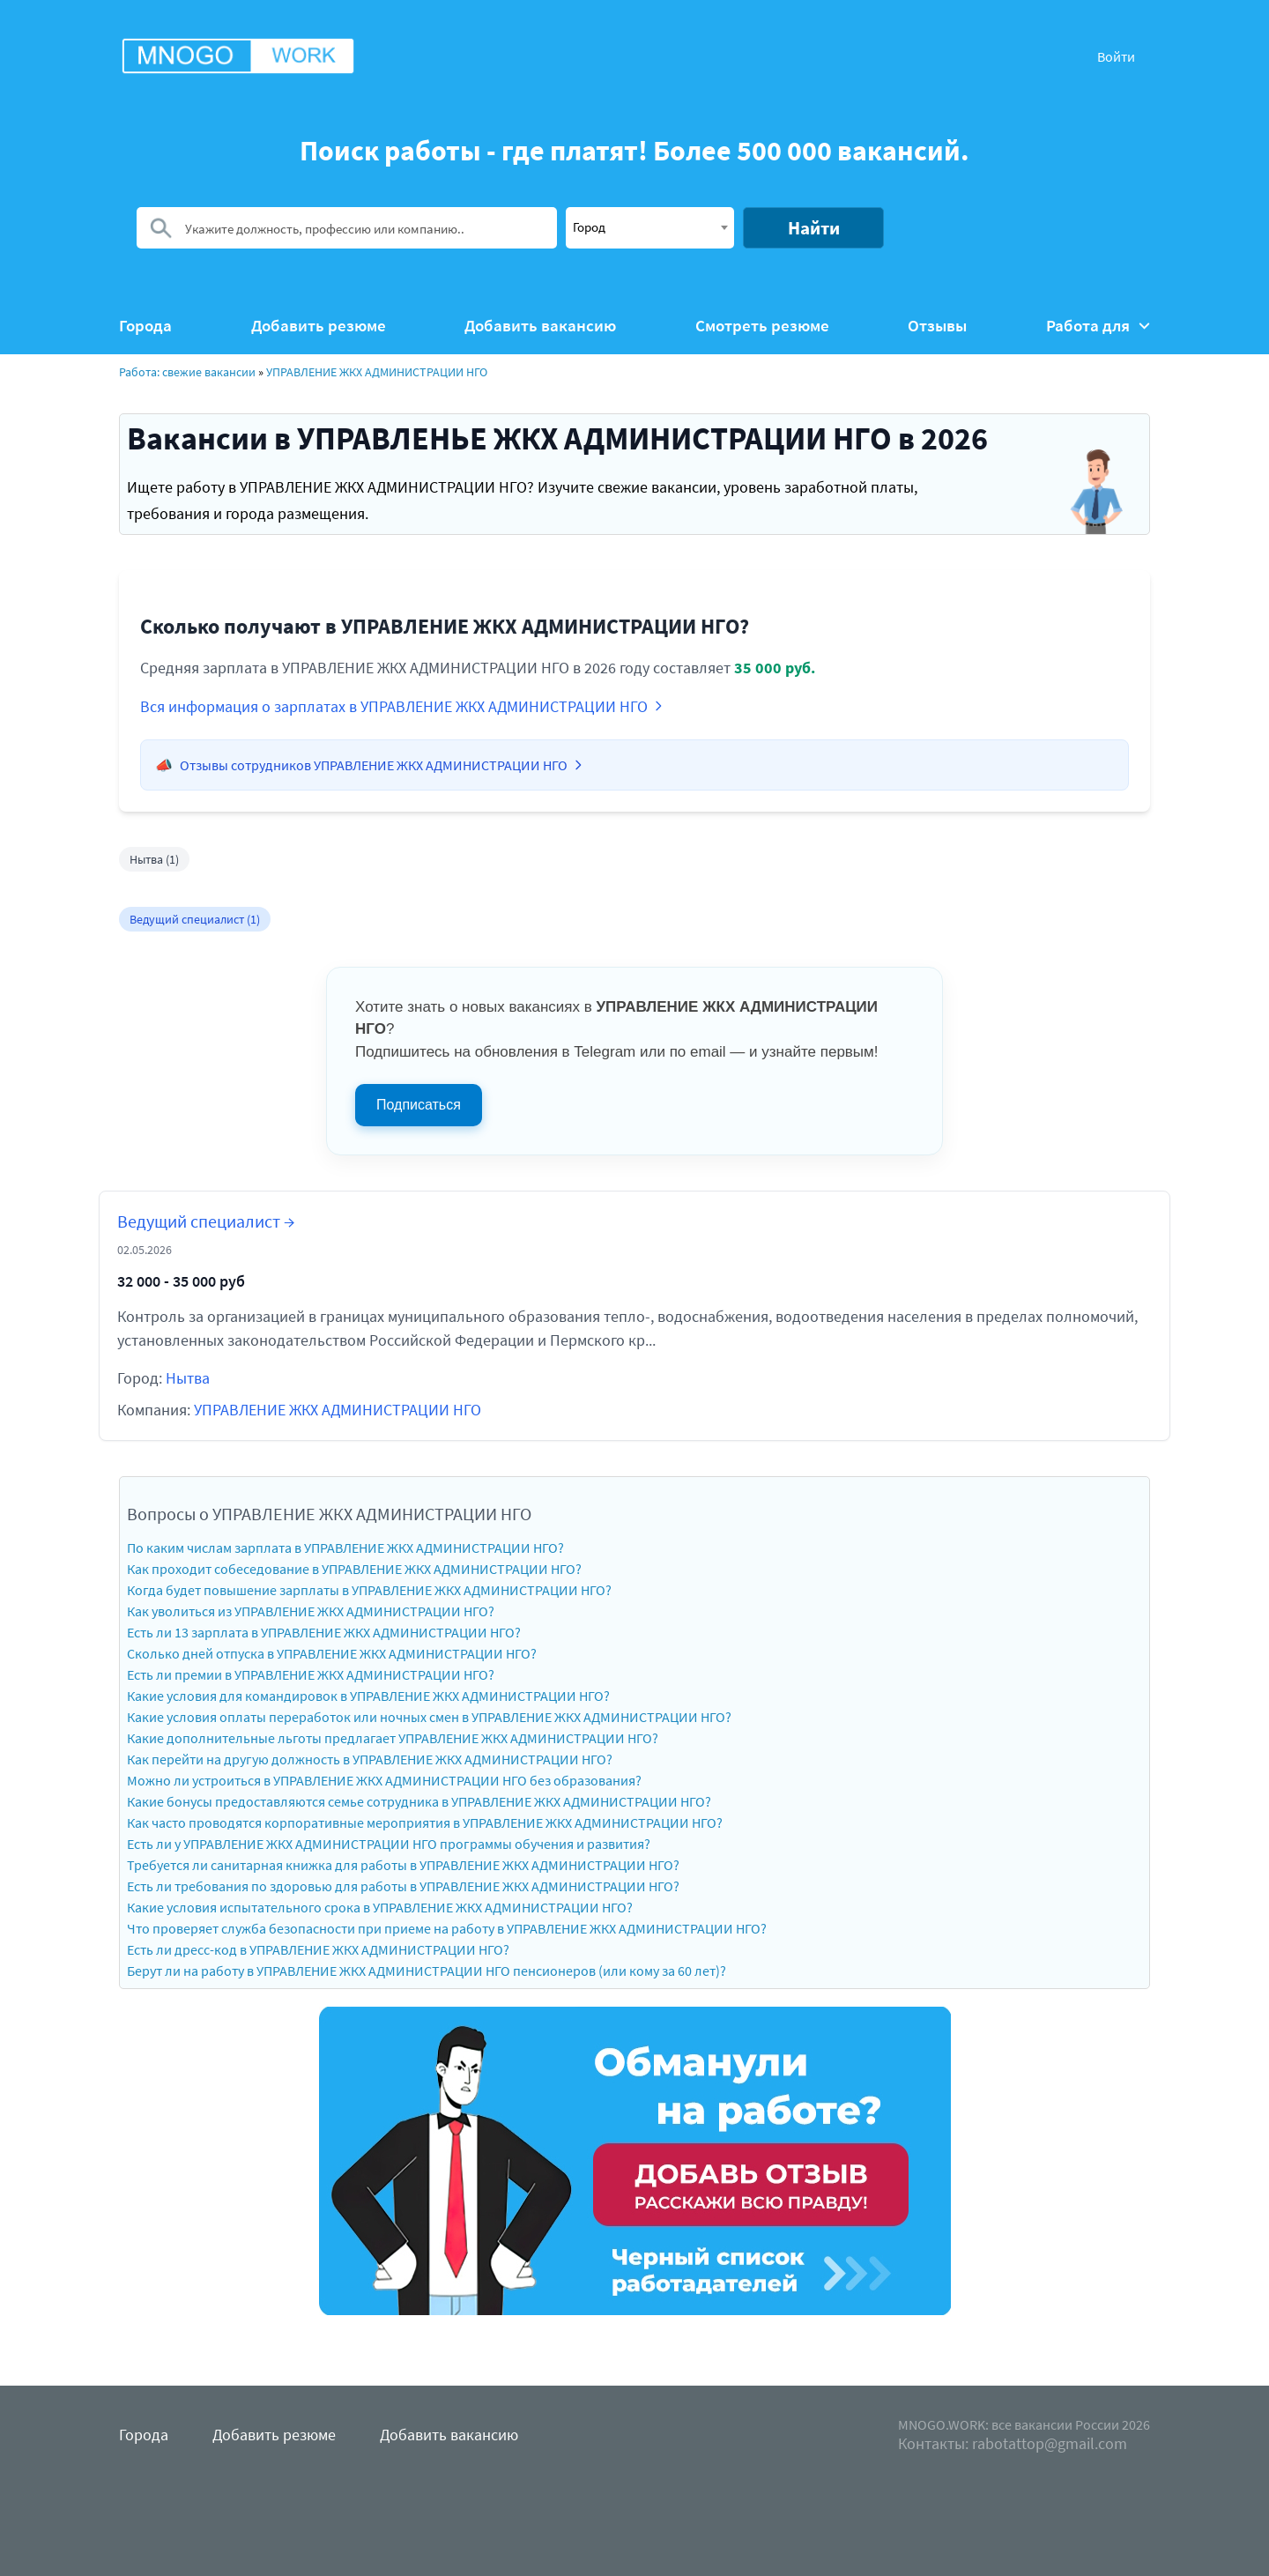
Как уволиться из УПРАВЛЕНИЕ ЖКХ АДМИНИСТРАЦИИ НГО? (310, 1611)
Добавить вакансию (540, 326)
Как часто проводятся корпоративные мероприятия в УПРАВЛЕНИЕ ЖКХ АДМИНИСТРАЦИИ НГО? (425, 1822)
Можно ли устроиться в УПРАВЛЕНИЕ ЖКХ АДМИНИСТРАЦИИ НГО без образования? (384, 1780)
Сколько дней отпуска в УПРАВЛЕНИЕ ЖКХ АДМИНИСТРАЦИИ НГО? (332, 1653)
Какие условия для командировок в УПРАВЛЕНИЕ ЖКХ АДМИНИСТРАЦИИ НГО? (368, 1695)
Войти (1116, 56)
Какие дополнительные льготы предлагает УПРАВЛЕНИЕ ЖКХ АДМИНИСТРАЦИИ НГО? (392, 1738)
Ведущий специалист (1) (195, 919)
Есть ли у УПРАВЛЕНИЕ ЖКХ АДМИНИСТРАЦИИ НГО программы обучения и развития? (388, 1843)
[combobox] (650, 228)
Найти (814, 228)
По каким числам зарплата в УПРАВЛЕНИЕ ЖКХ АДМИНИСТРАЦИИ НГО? (345, 1547)
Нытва (188, 1378)
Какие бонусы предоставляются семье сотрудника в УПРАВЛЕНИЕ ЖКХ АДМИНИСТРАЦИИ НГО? (419, 1801)
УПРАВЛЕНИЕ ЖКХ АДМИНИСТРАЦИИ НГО (376, 372)
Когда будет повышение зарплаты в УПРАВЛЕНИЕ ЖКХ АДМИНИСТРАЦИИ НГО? (369, 1590)
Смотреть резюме (762, 326)
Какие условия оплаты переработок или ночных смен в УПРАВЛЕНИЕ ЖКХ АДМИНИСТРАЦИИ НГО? (429, 1717)
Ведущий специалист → (205, 1221)
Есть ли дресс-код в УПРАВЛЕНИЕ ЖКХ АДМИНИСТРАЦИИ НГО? (318, 1949)
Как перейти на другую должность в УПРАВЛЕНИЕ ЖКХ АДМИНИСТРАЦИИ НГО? (369, 1759)
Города (145, 326)
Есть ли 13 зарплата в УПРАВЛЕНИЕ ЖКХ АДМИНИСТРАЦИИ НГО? (324, 1632)
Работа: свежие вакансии (187, 372)
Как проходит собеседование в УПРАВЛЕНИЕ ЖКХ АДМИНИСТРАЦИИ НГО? (354, 1569)
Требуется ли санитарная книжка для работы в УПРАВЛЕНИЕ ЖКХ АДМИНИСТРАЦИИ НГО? (403, 1865)
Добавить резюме (318, 326)
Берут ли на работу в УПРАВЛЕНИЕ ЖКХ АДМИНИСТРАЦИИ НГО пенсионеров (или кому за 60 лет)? (426, 1970)
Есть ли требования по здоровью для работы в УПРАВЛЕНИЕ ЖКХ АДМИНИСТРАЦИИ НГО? (403, 1886)
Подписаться (418, 1104)
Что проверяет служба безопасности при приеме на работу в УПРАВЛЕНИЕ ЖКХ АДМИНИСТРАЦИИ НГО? (447, 1928)
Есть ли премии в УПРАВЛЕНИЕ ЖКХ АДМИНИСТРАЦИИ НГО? (310, 1674)
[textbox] (650, 226)
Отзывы (937, 326)
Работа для (1098, 326)
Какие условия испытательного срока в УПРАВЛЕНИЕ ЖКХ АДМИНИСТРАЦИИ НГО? (380, 1907)
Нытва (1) (154, 859)
